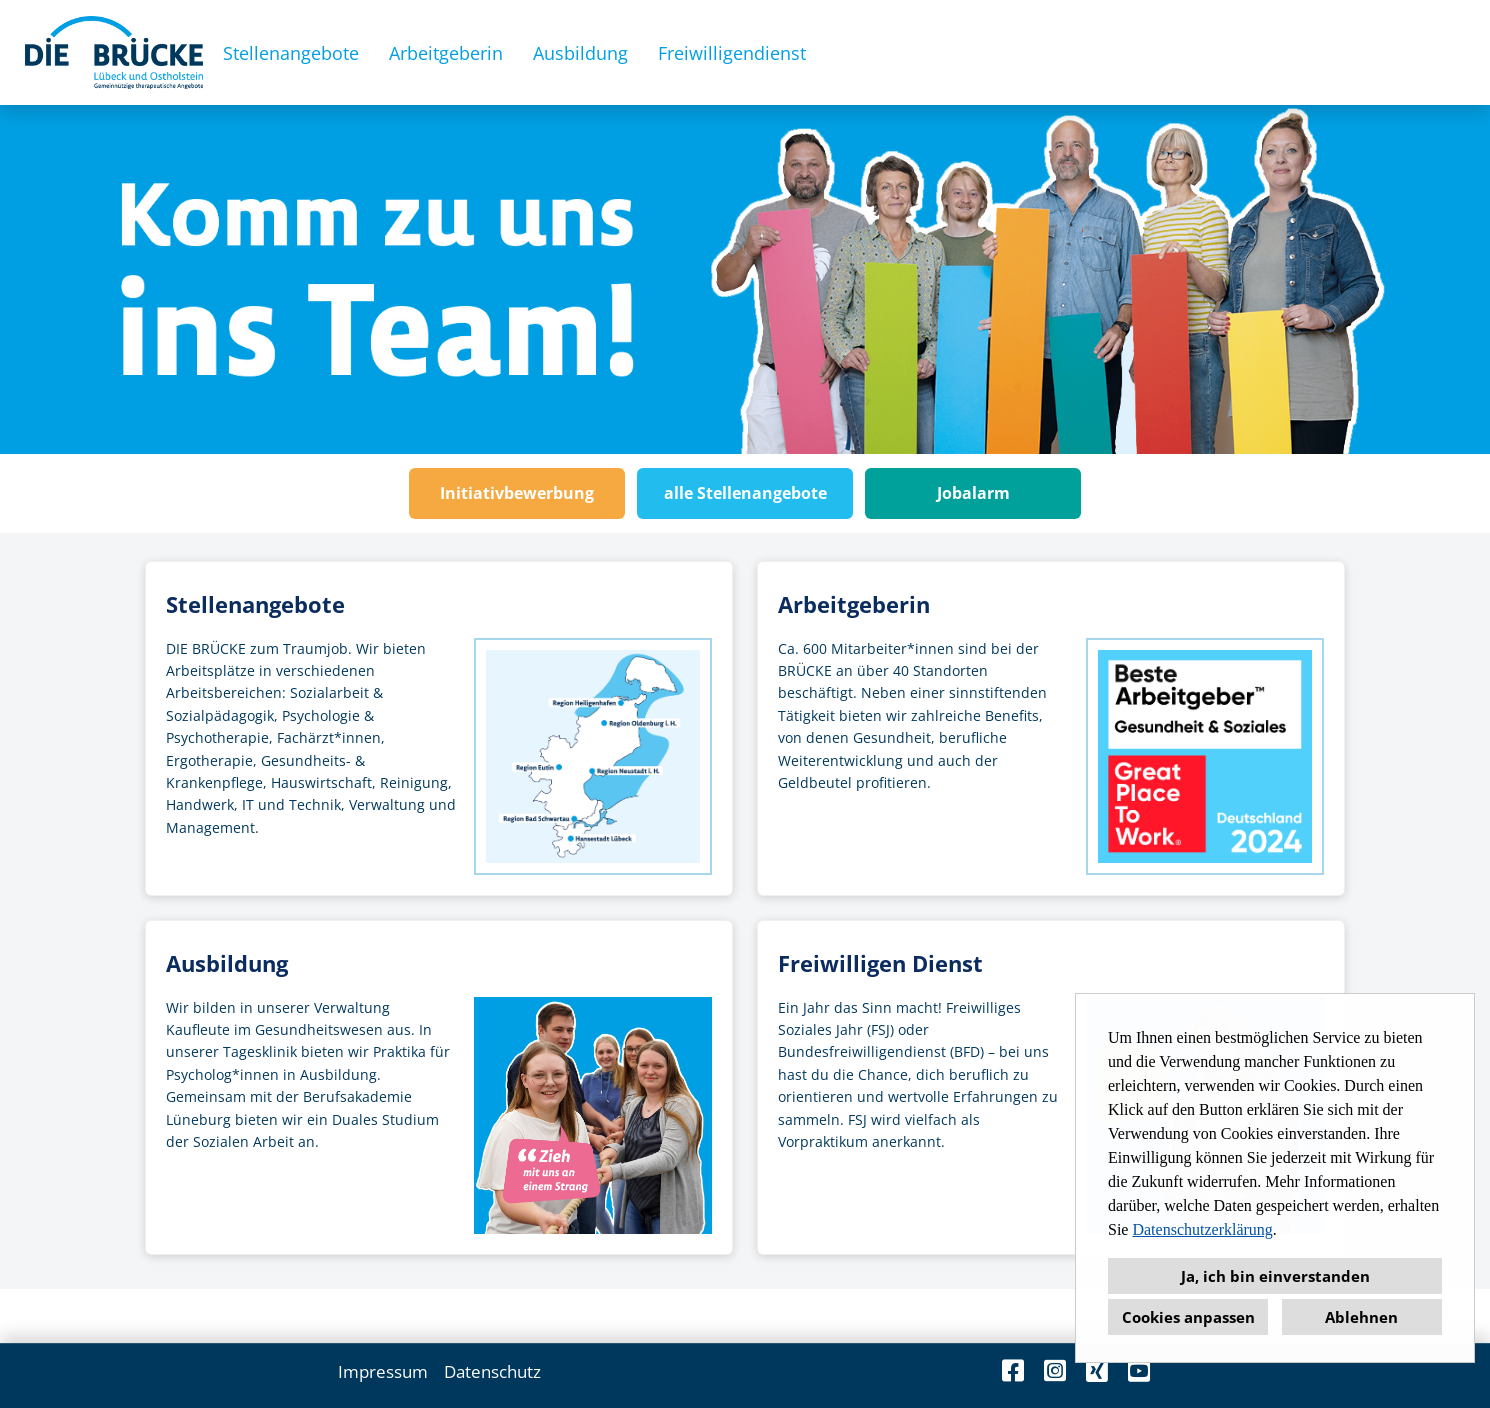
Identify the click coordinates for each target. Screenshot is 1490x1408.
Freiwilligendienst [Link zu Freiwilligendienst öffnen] (732, 53)
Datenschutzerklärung (1202, 1229)
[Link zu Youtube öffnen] (1139, 1370)
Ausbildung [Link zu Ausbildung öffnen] (580, 53)
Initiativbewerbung (517, 493)
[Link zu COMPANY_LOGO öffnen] (114, 52)
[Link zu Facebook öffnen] (1013, 1370)
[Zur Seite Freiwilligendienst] (1051, 1087)
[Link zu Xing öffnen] (1097, 1370)
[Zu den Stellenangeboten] (439, 728)
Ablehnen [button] (1361, 1317)
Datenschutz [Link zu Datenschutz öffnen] (492, 1371)
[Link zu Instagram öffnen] (1055, 1370)
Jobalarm (973, 493)
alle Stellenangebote (745, 493)
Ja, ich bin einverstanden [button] (1275, 1276)
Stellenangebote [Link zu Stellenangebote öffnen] (291, 53)
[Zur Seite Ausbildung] (439, 1087)
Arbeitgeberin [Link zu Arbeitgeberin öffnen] (446, 53)
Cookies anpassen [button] (1188, 1317)
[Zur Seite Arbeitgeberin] (1051, 728)
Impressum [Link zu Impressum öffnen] (383, 1371)
